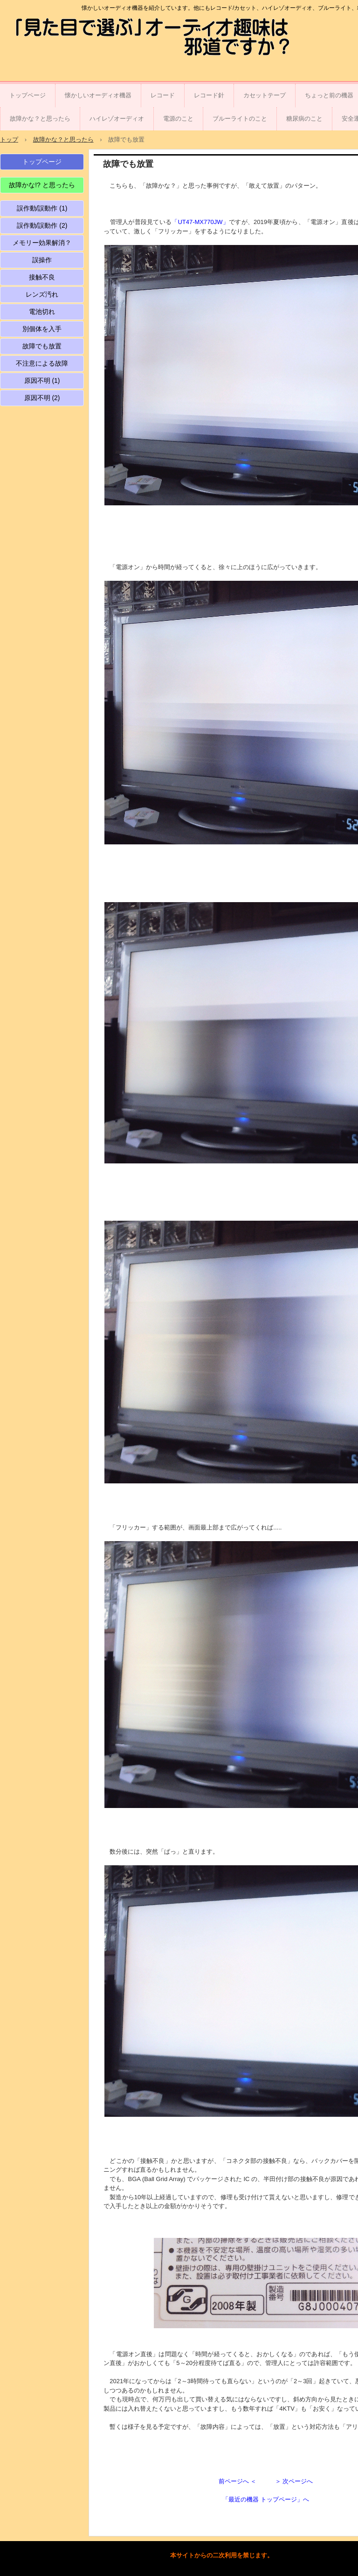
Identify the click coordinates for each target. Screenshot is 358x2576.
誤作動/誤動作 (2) (42, 225)
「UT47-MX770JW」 (200, 221)
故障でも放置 (42, 346)
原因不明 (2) (42, 397)
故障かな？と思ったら (40, 118)
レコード (163, 95)
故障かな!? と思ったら (42, 185)
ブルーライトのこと (240, 118)
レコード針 (209, 95)
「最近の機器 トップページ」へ (265, 2499)
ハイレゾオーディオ (117, 118)
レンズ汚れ (42, 294)
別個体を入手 (42, 329)
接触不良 (42, 277)
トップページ (27, 95)
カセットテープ (264, 95)
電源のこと (178, 118)
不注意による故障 (42, 363)
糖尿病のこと (304, 118)
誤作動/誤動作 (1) (42, 208)
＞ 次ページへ (294, 2481)
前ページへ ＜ (238, 2481)
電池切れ (42, 311)
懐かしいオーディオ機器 (98, 95)
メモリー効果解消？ (42, 242)
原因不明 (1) (42, 380)
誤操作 (42, 260)
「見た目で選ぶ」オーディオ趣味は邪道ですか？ (62, 38)
